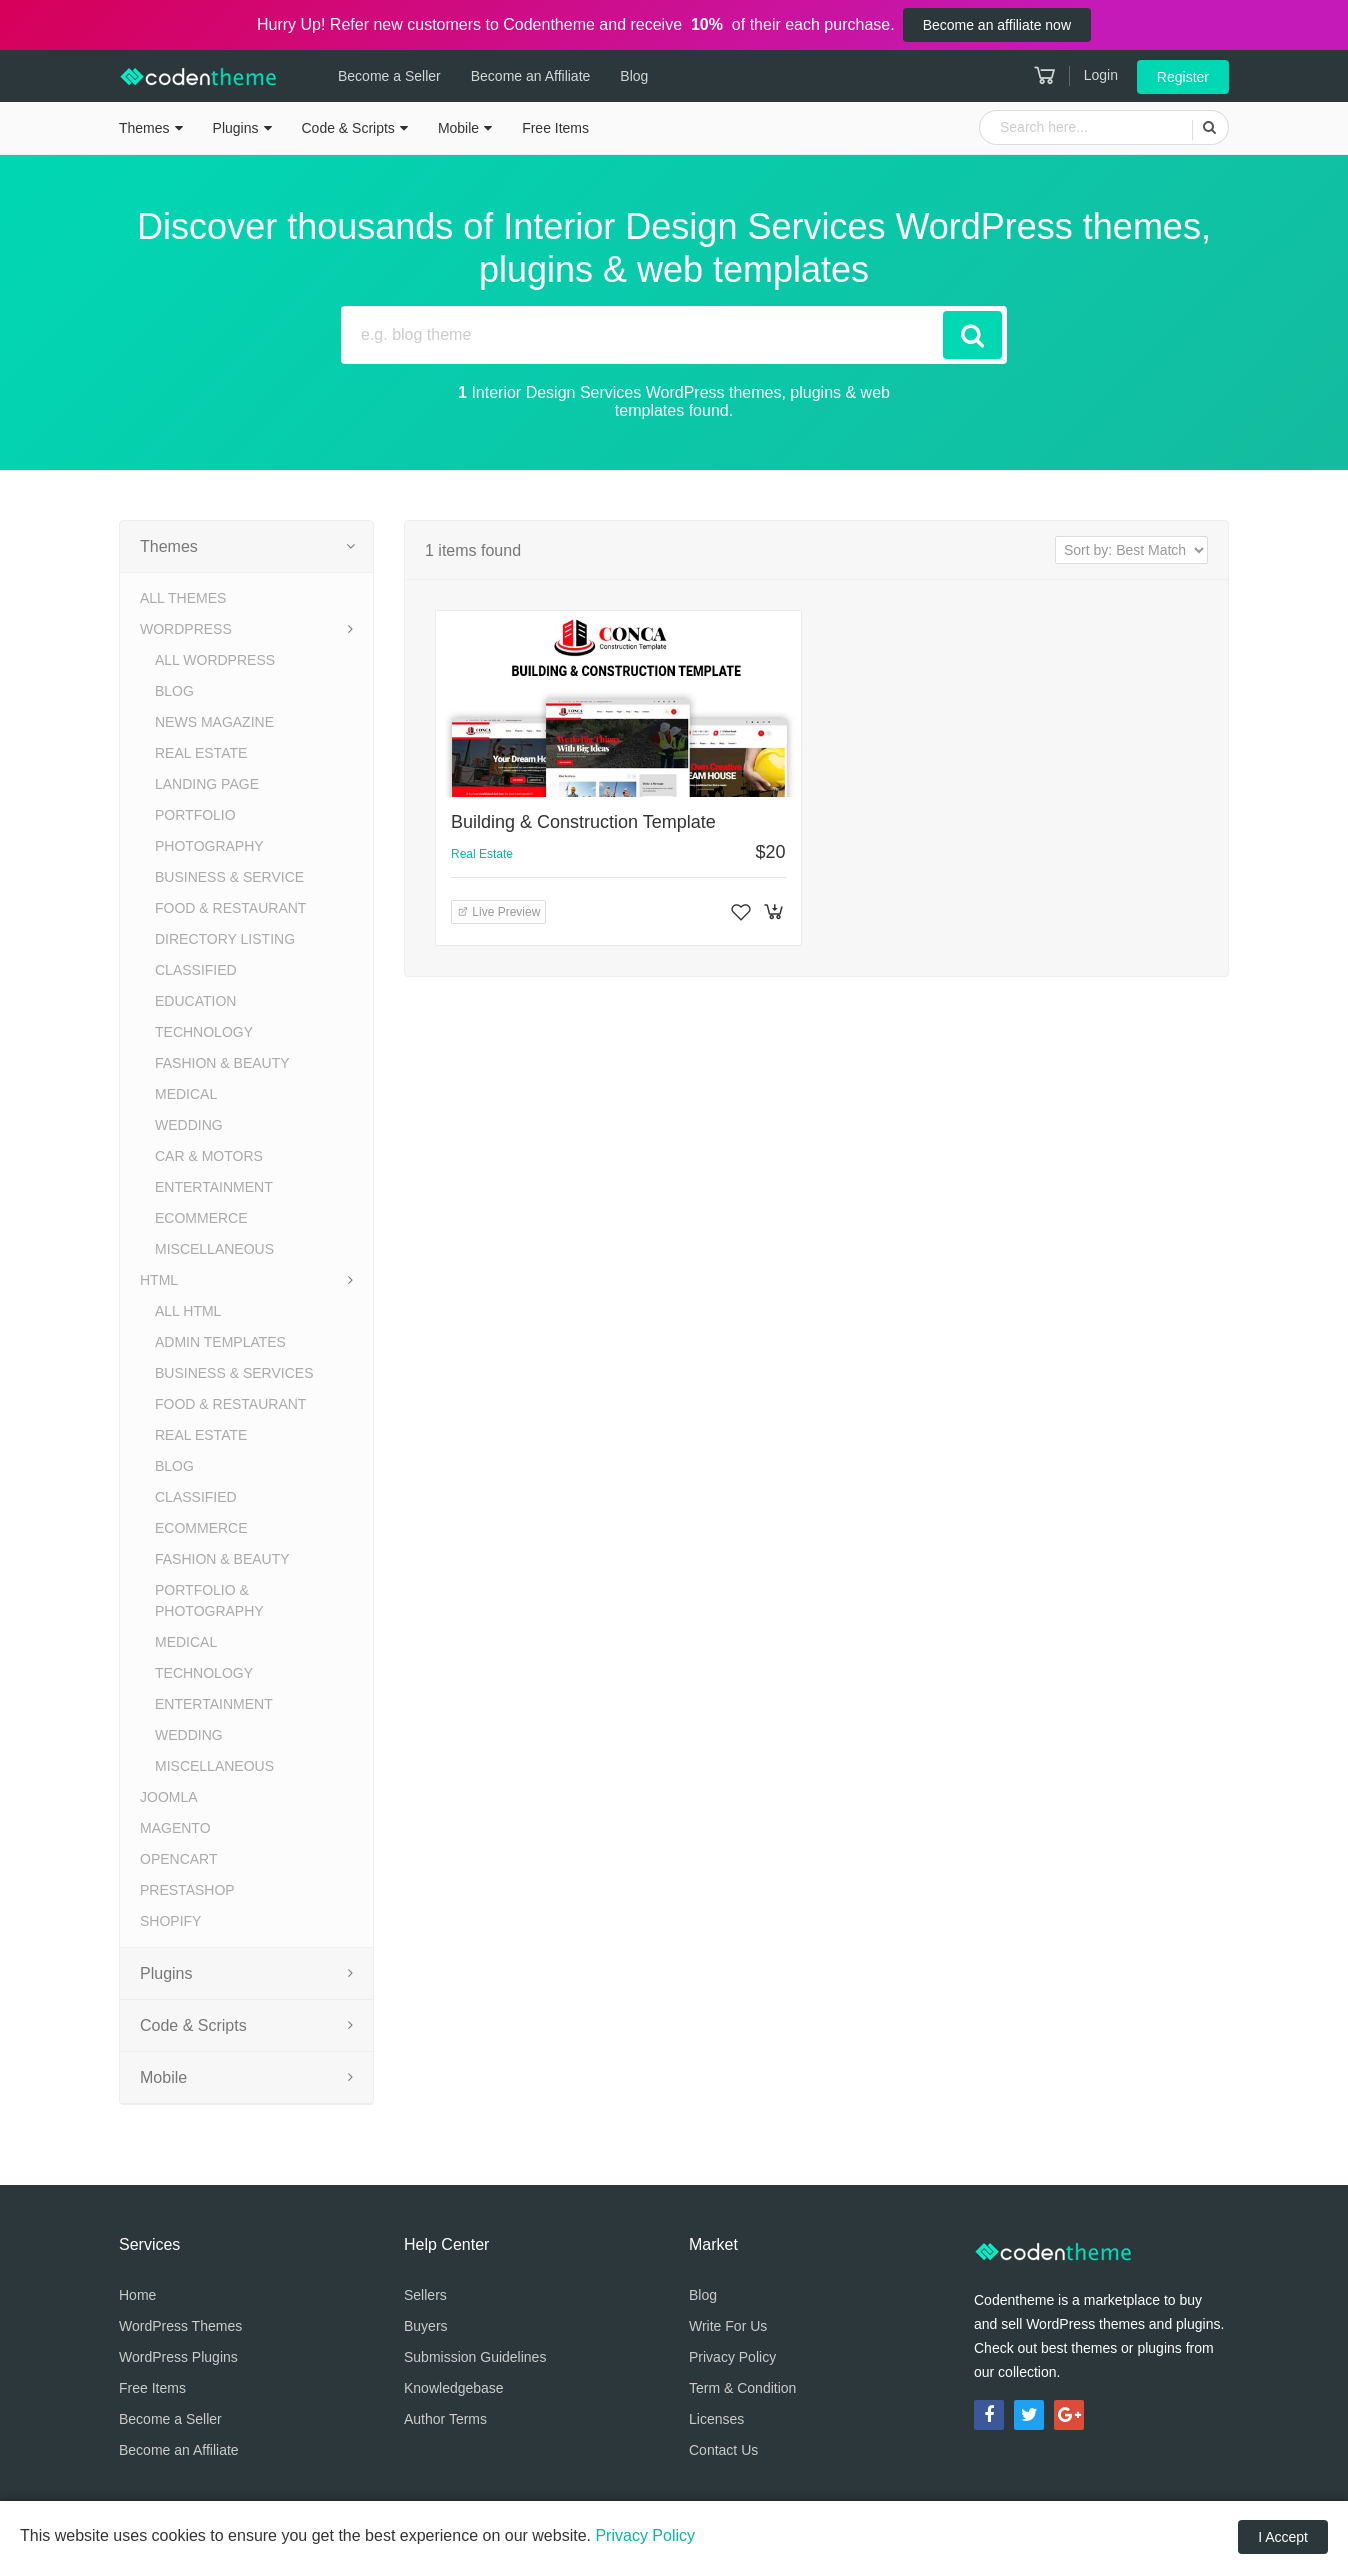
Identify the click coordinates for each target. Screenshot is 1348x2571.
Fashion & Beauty (222, 1063)
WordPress (186, 629)
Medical (186, 1094)
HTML (159, 1280)
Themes (144, 128)
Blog (634, 76)
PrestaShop (187, 1890)
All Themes (183, 598)
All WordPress (215, 660)
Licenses (716, 2419)
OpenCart (179, 1859)
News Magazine (214, 722)
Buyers (426, 2326)
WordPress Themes (180, 2326)
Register (1183, 77)
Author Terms (445, 2419)
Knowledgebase (454, 2388)
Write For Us (728, 2326)
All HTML (188, 1311)
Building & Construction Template (583, 822)
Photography (209, 846)
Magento (175, 1828)
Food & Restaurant (230, 908)
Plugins (236, 128)
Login (1101, 75)
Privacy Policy (732, 2357)
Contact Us (723, 2450)
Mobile (458, 128)
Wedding (189, 1125)
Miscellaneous (214, 1249)
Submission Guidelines (475, 2357)
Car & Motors (209, 1156)
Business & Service (229, 877)
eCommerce (201, 1218)
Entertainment (214, 1187)
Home (137, 2295)
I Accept (1283, 2537)
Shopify (170, 1921)
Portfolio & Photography (209, 1600)
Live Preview (498, 912)
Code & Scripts (348, 128)
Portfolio (195, 815)
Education (195, 1001)
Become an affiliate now (997, 25)
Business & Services (234, 1373)
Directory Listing (225, 939)
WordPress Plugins (178, 2357)
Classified (196, 970)
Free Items (555, 128)
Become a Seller (389, 76)
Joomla (169, 1797)
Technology (204, 1032)
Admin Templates (220, 1342)
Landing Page (207, 784)
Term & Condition (742, 2388)
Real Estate (201, 753)
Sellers (425, 2295)
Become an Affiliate (531, 76)
